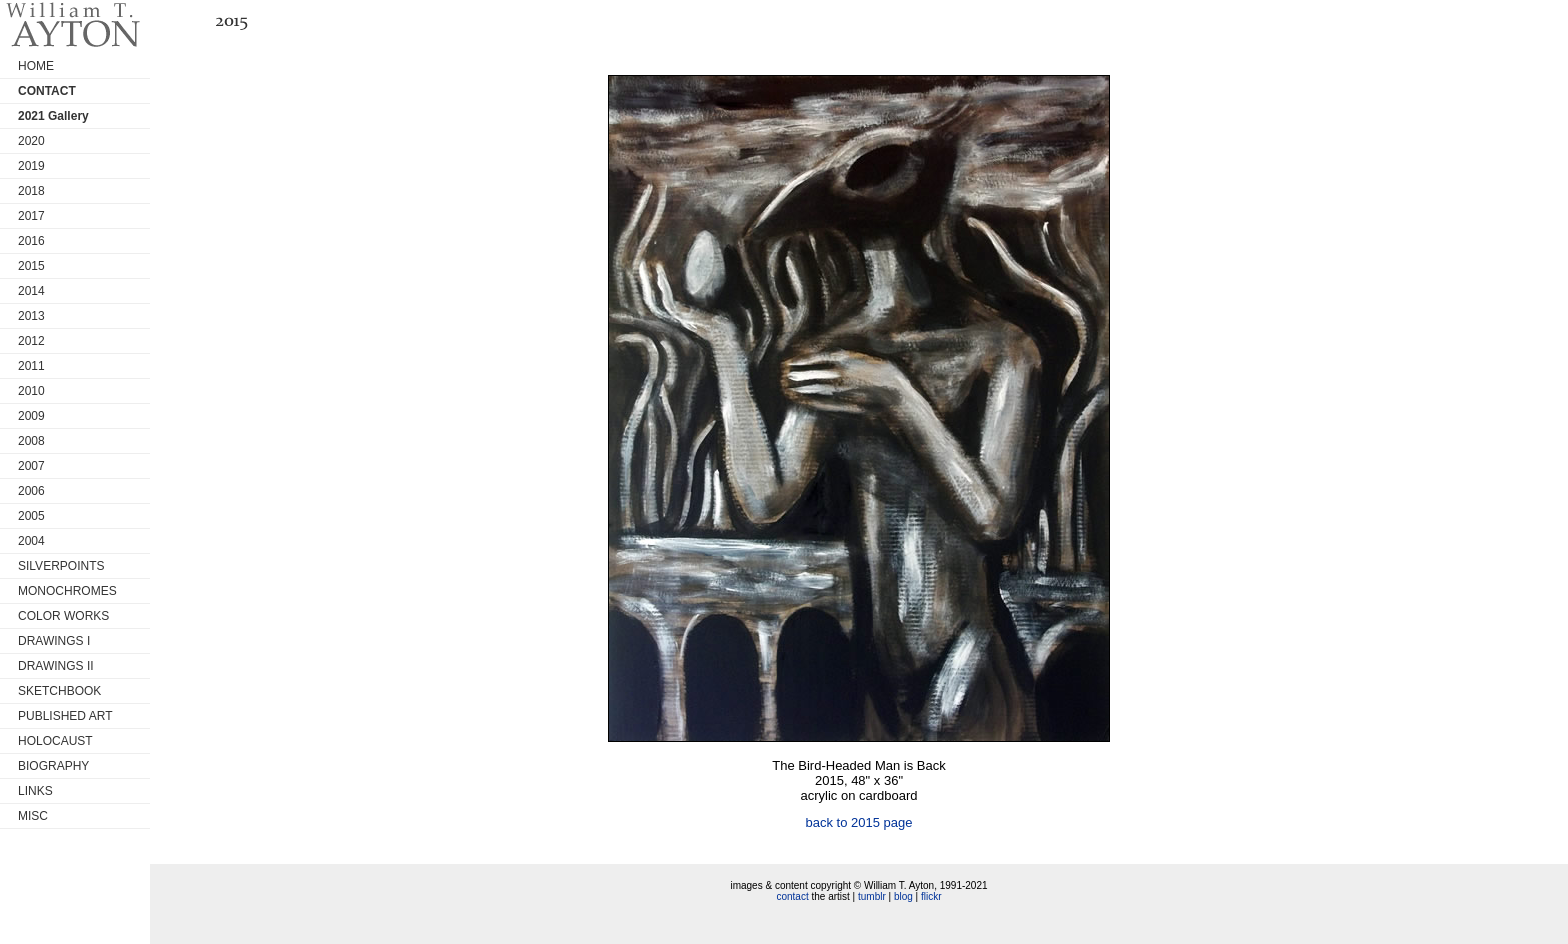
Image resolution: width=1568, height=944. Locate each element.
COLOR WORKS (63, 616)
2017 (31, 216)
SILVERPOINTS (61, 566)
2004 (31, 541)
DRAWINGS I (54, 641)
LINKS (35, 791)
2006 (31, 491)
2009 (31, 416)
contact (792, 896)
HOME (36, 66)
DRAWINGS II (56, 666)
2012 (31, 341)
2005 (31, 516)
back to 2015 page (859, 822)
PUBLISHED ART (65, 716)
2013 (31, 316)
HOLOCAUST (55, 741)
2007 (31, 466)
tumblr (872, 896)
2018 (31, 191)
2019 (31, 166)
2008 (31, 441)
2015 (31, 266)
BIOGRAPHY (53, 766)
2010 (31, 391)
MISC (33, 816)
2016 (31, 241)
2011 (31, 366)
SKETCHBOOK (59, 691)
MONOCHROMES (67, 591)
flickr (931, 896)
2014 (31, 291)
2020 (31, 141)
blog (903, 896)
